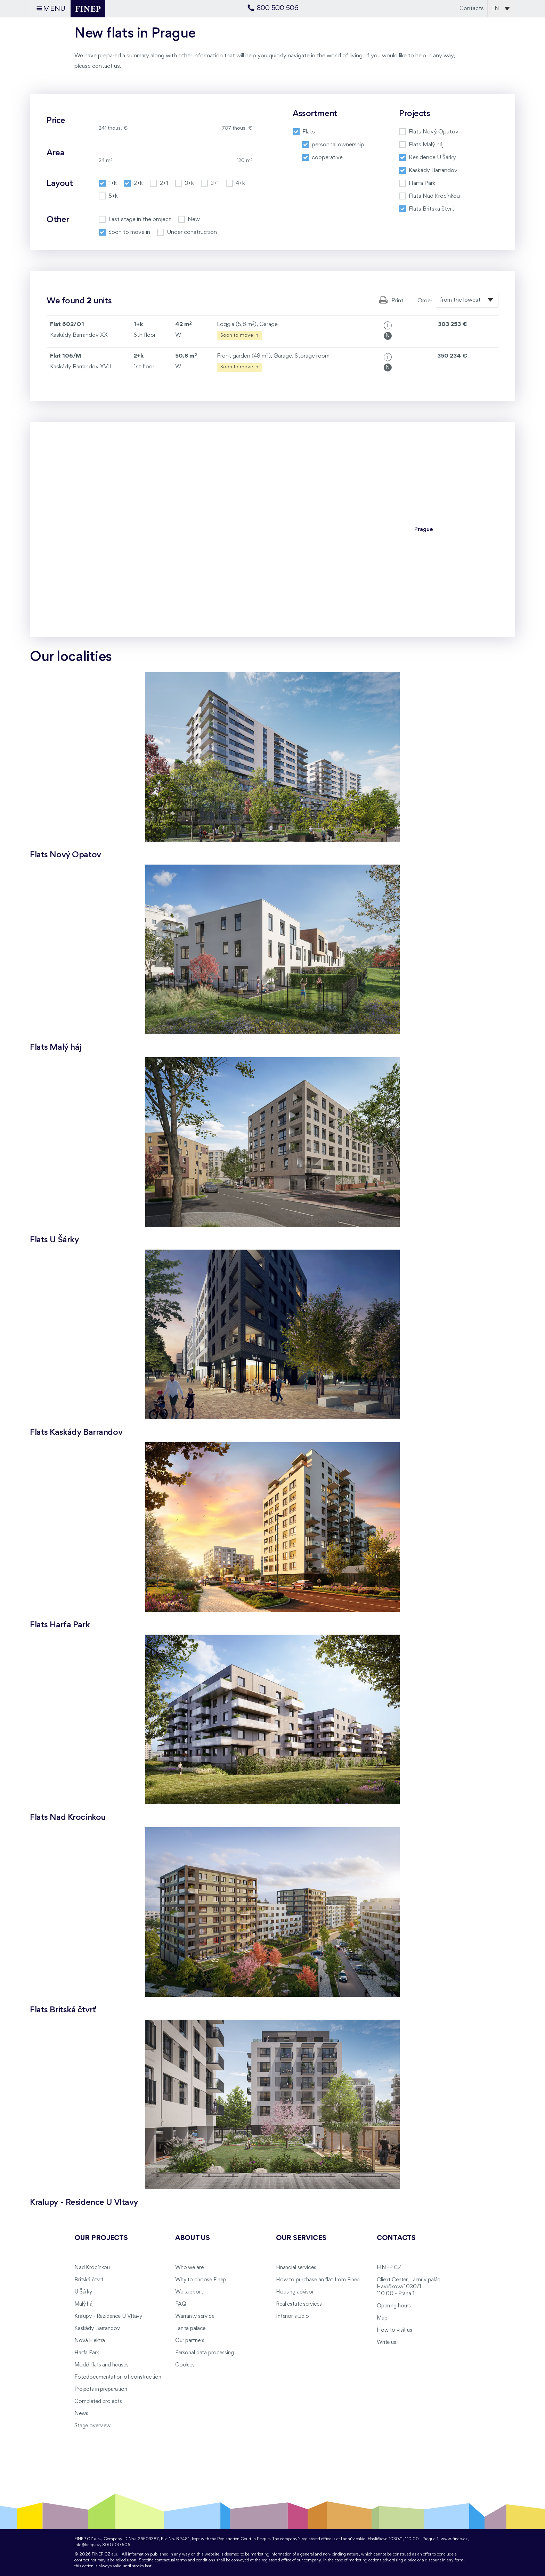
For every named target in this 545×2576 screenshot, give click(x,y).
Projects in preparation (100, 2389)
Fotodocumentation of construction (117, 2377)
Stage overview (92, 2425)
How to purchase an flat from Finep (318, 2279)
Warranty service (194, 2316)
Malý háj (83, 2304)
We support (189, 2292)
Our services (301, 2238)
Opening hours (394, 2306)
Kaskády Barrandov (97, 2328)
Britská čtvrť (88, 2279)
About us (192, 2238)
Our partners (189, 2340)
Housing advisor (295, 2292)
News (81, 2413)
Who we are (189, 2267)
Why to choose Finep (200, 2279)
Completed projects (98, 2401)
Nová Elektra (89, 2340)
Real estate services (299, 2304)
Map (382, 2318)
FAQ (180, 2304)
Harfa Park (86, 2352)
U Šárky (83, 2292)
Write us (386, 2342)
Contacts (471, 8)
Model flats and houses (101, 2365)
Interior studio (292, 2316)
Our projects (101, 2238)
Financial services (296, 2267)
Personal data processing (204, 2352)
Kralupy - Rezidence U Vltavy (108, 2316)
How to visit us (394, 2330)
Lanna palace (190, 2328)
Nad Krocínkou (92, 2267)
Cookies (185, 2365)
